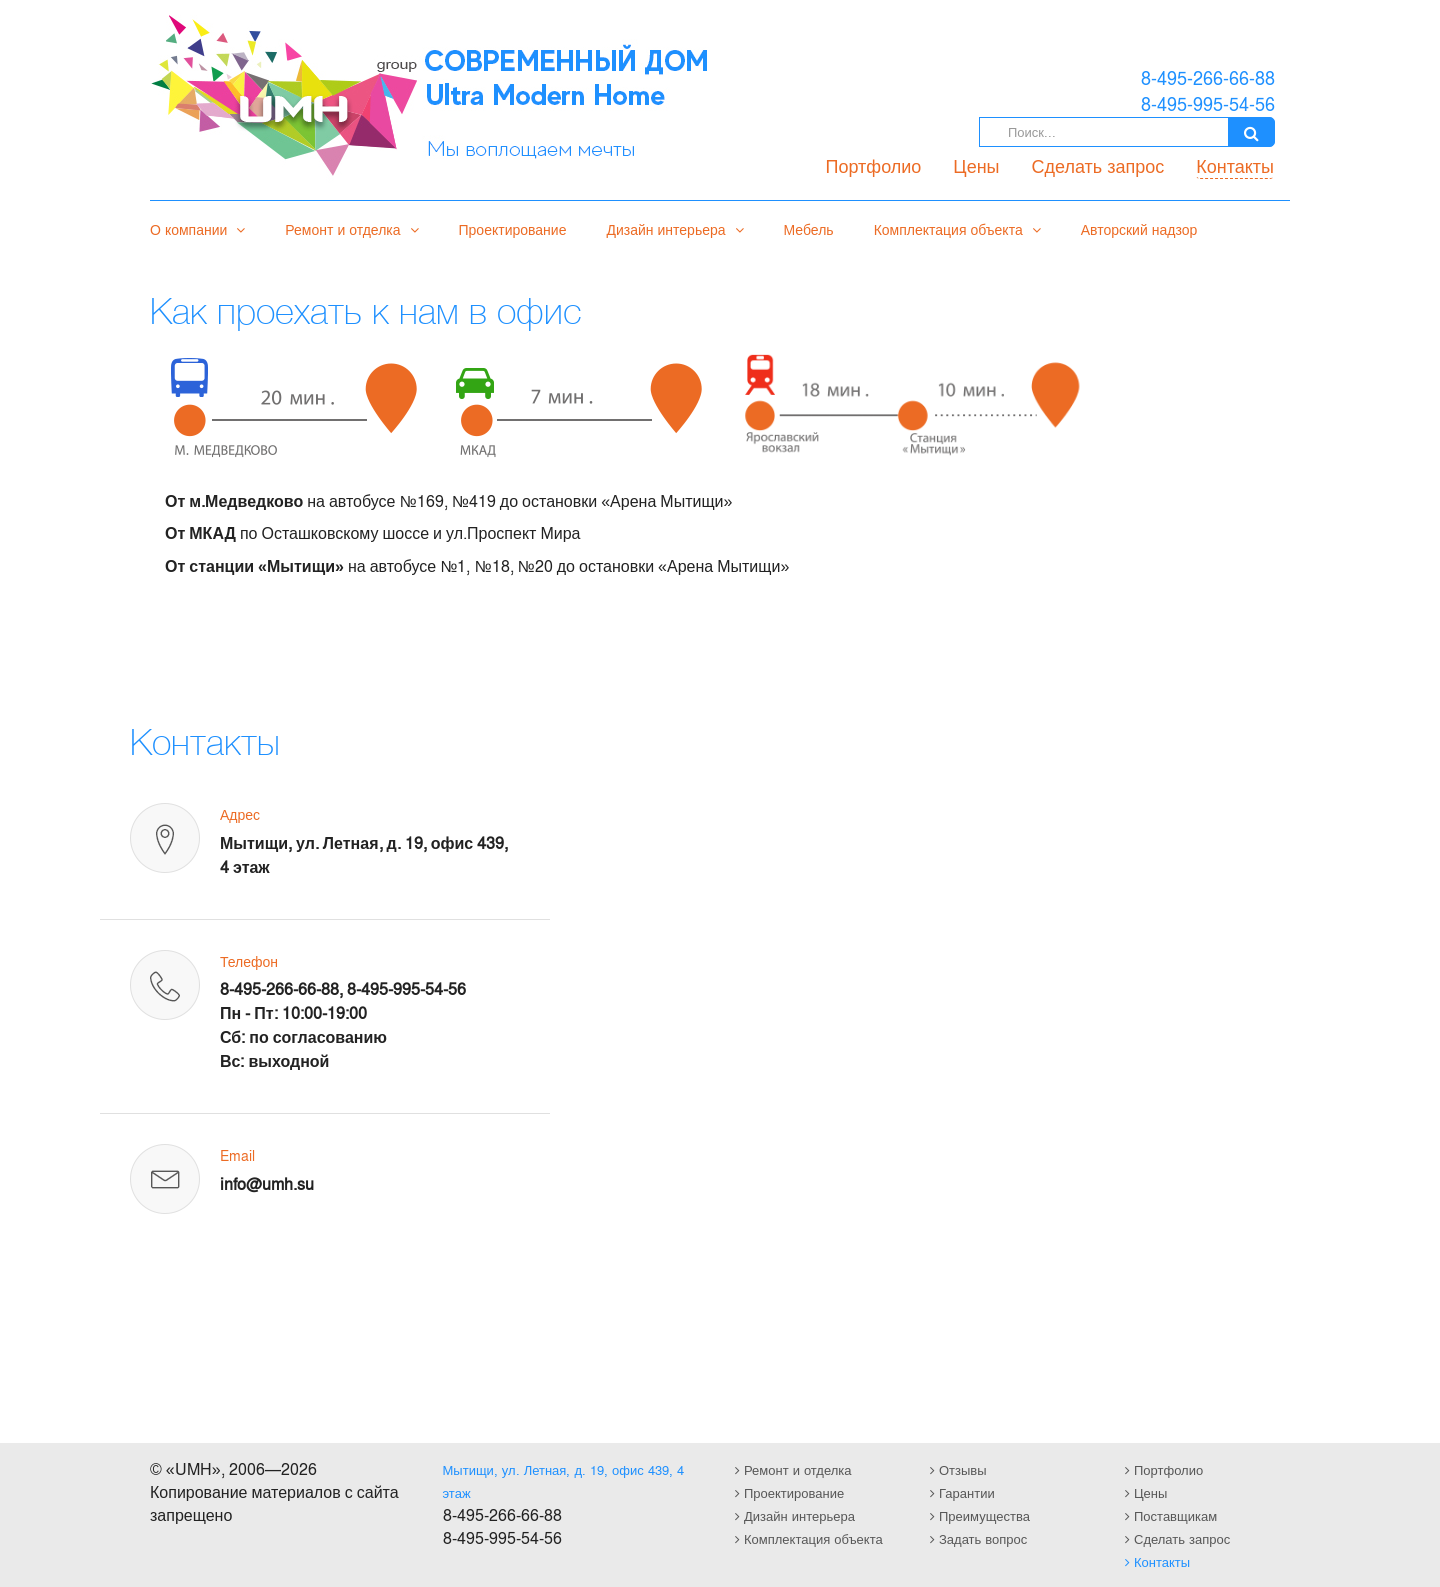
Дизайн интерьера (674, 229)
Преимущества (980, 1515)
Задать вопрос (978, 1538)
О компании (197, 229)
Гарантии (962, 1492)
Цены (976, 165)
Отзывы (958, 1469)
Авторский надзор (1139, 229)
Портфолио (874, 165)
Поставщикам (1171, 1515)
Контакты (1235, 165)
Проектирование (513, 229)
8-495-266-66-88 (279, 988)
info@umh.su (267, 1183)
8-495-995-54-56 (406, 988)
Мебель (809, 229)
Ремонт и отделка (351, 229)
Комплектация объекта (957, 229)
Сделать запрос (1098, 165)
